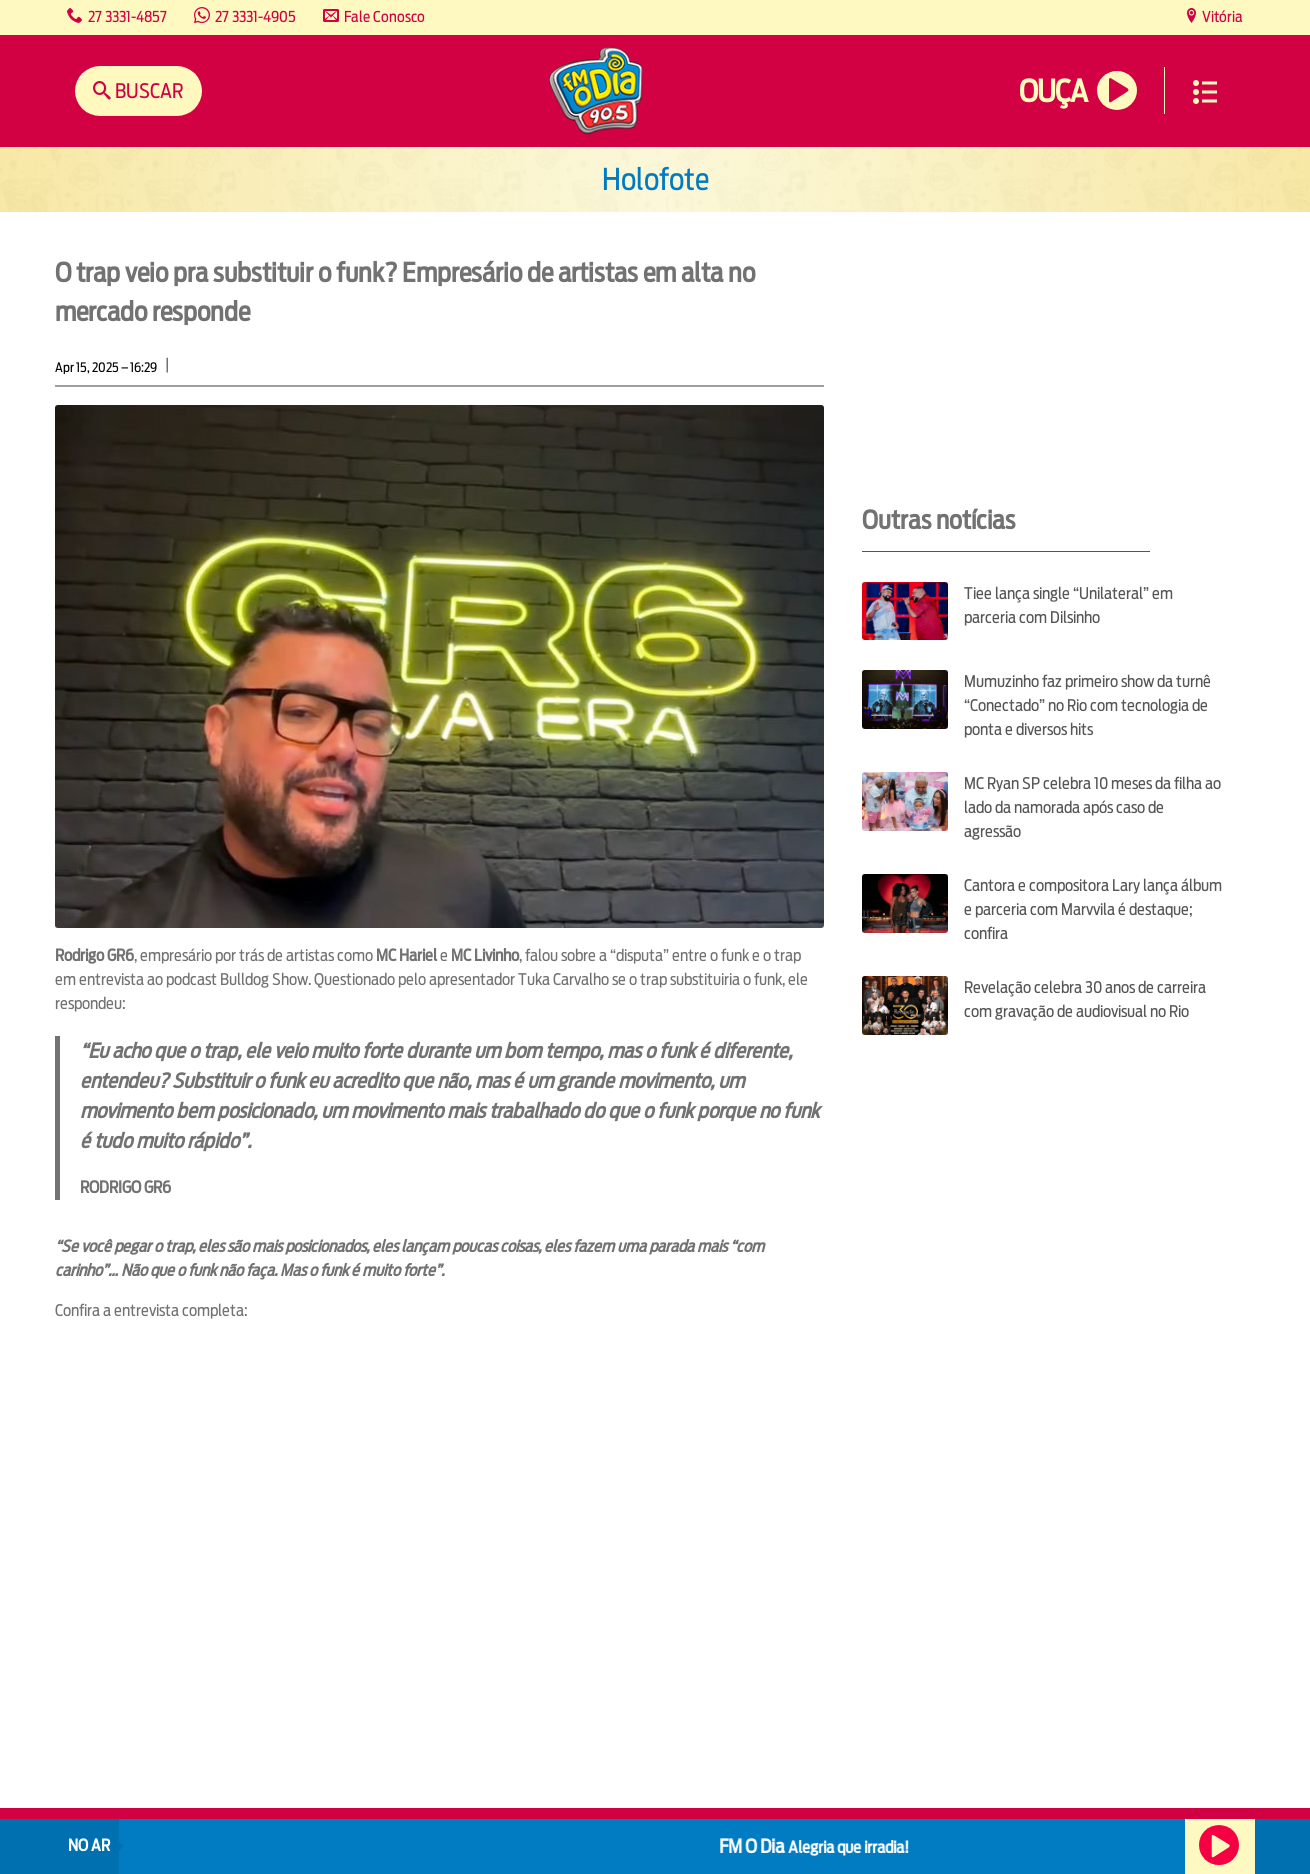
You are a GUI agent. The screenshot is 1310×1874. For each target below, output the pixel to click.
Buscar (147, 90)
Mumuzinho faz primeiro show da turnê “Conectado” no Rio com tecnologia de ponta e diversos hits (1087, 705)
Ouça (1053, 91)
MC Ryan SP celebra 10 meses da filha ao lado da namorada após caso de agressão (1092, 807)
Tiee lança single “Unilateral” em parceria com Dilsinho (1068, 605)
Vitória (1221, 16)
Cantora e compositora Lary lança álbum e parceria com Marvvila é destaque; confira (1093, 909)
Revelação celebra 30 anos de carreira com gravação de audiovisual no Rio (1085, 999)
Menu (1205, 92)
